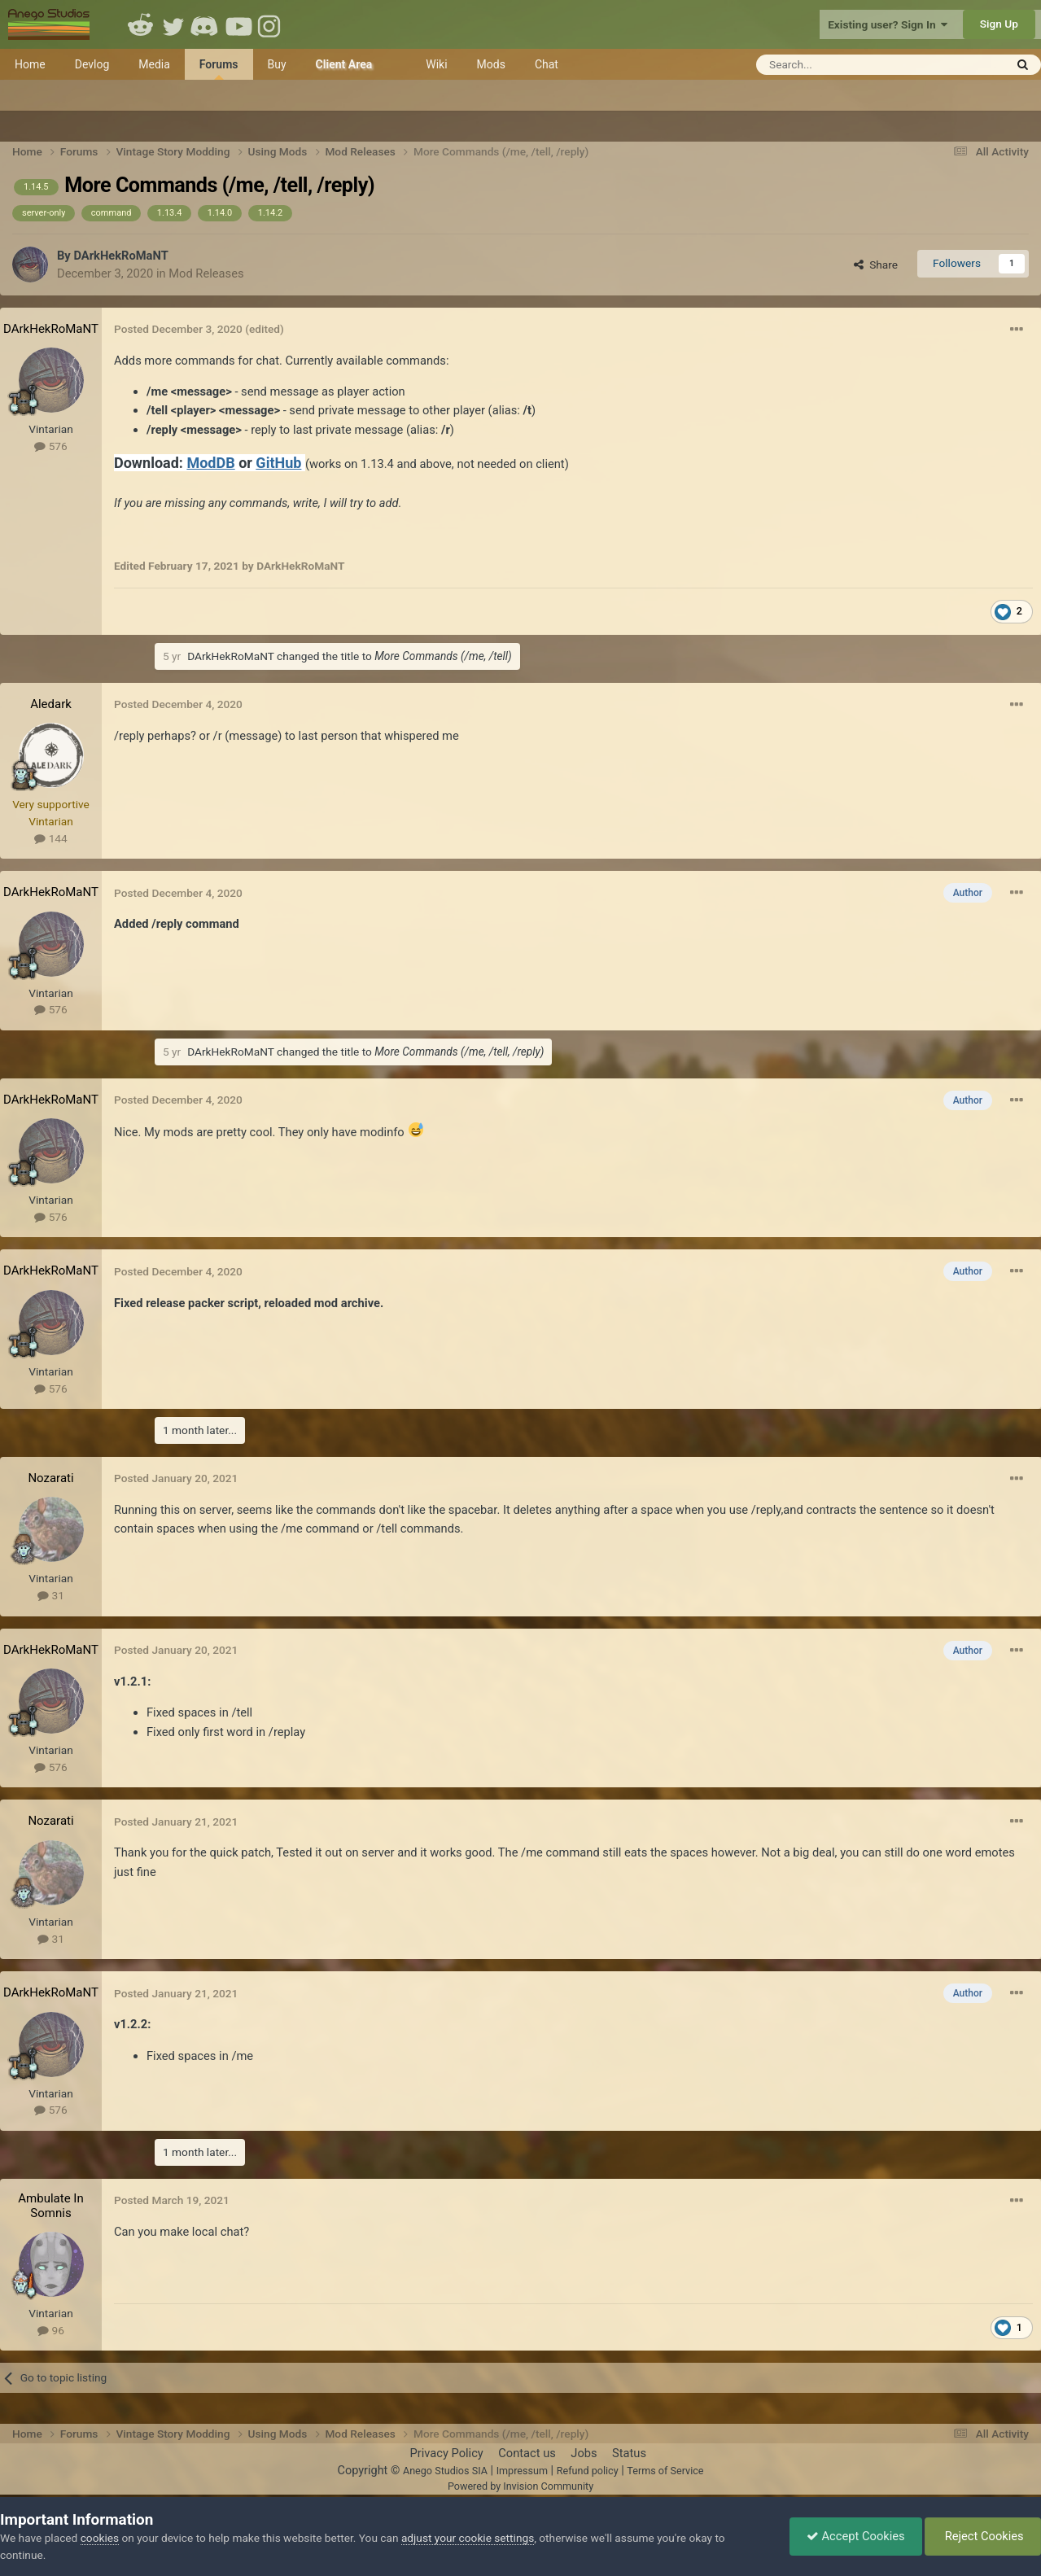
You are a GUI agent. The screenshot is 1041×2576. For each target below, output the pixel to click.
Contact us (527, 2453)
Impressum (522, 2470)
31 (50, 1595)
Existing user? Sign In (887, 24)
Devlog (92, 64)
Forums (218, 69)
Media (154, 64)
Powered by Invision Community (520, 2486)
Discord (206, 24)
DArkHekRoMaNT (120, 255)
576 (50, 446)
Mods (491, 64)
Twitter (173, 24)
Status (629, 2453)
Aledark (51, 704)
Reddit (141, 24)
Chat (546, 64)
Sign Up (999, 23)
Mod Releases (205, 273)
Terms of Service (665, 2470)
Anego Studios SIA (445, 2470)
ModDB (210, 462)
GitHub (278, 462)
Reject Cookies (983, 2536)
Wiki (436, 64)
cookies (100, 2537)
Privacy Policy (446, 2453)
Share (876, 264)
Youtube (238, 24)
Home (30, 64)
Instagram (271, 24)
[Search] (840, 65)
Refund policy (588, 2470)
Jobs (584, 2453)
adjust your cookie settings (467, 2537)
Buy (277, 64)
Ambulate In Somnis (50, 2205)
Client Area (344, 64)
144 (50, 838)
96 (50, 2330)
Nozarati (50, 1478)
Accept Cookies (856, 2536)
